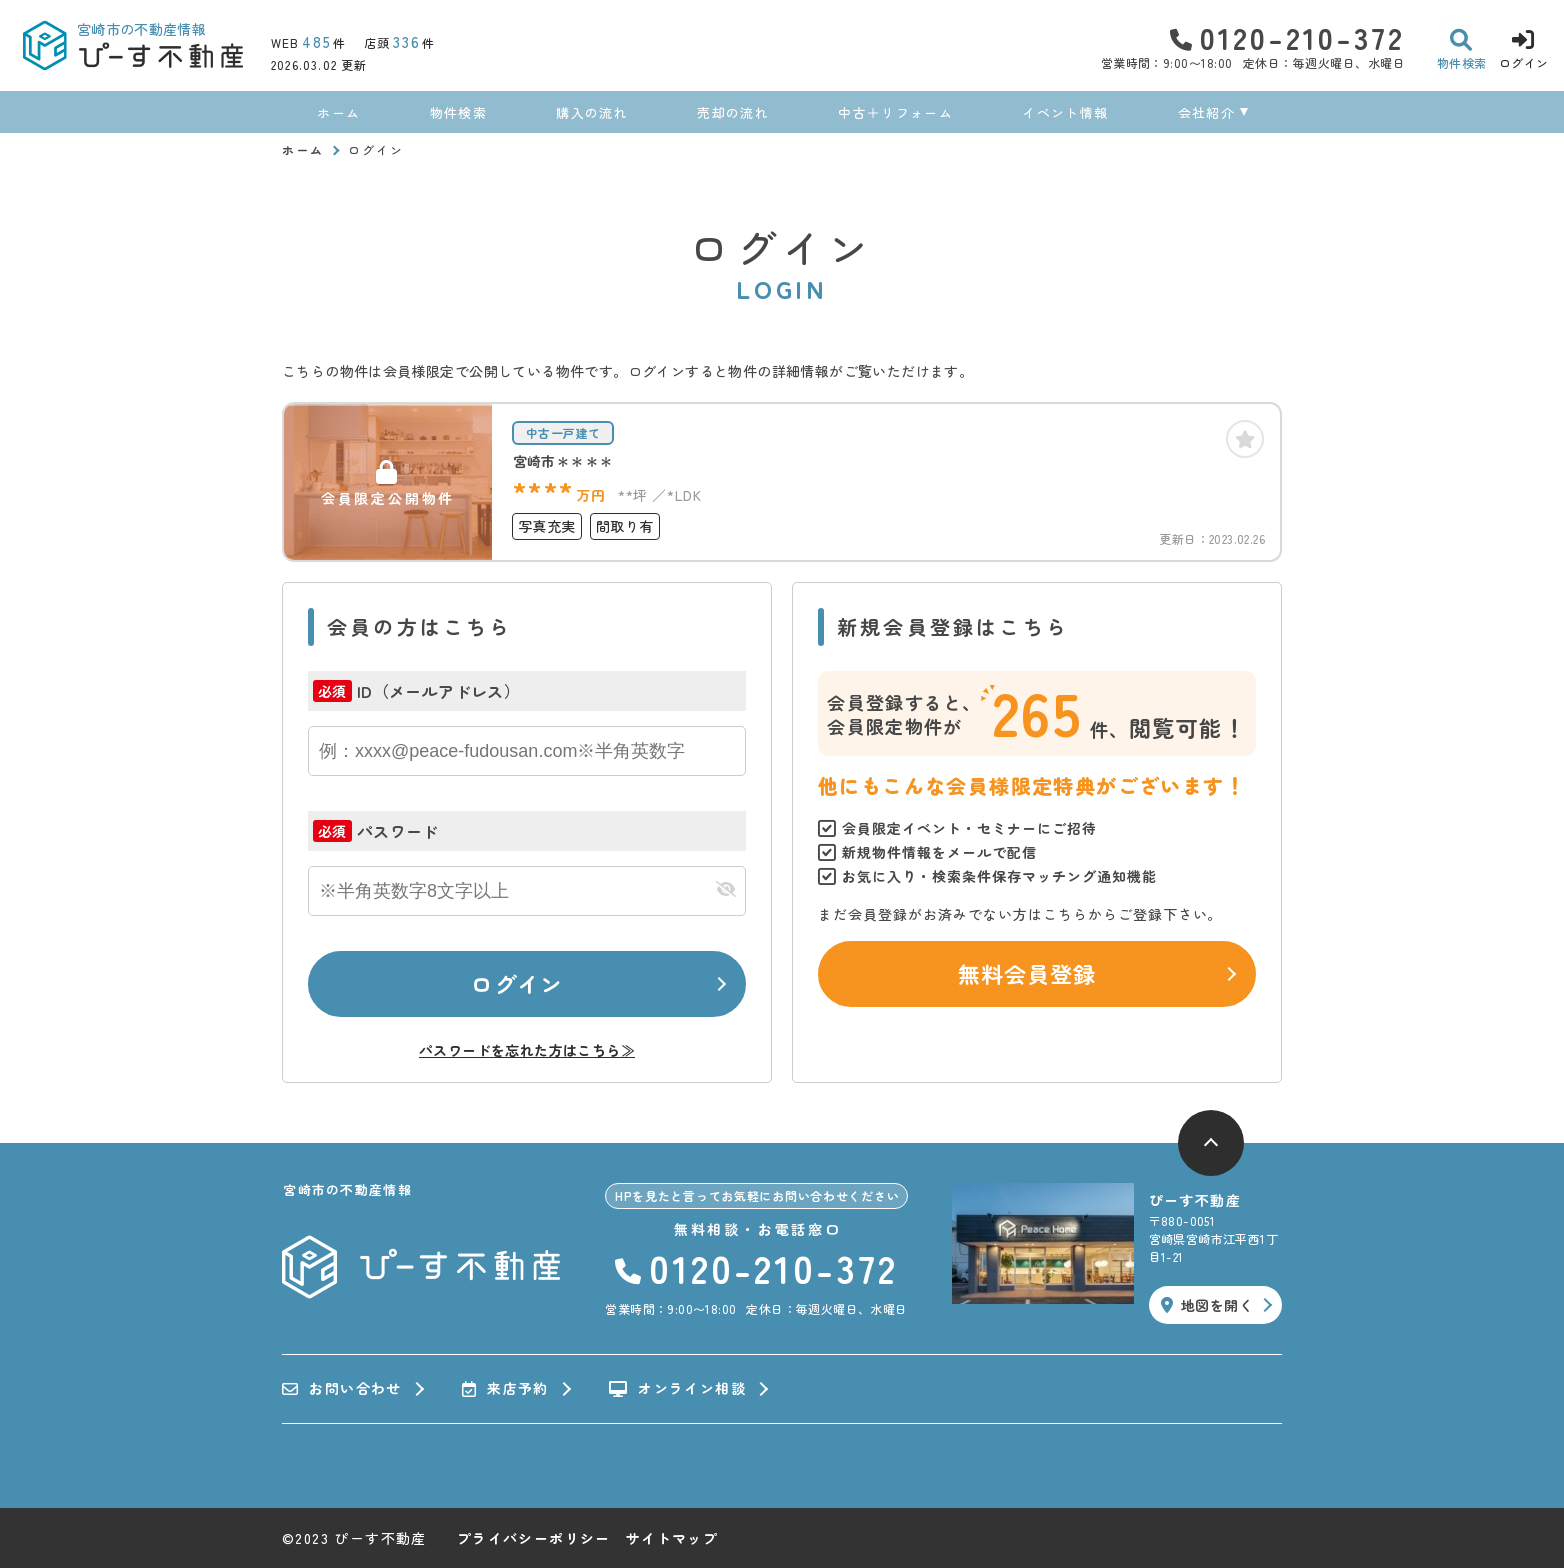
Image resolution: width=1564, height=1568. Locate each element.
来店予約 (505, 1389)
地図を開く (1207, 1305)
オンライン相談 (677, 1389)
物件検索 (458, 112)
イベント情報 (1065, 112)
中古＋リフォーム (895, 112)
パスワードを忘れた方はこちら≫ (527, 1050)
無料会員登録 (1027, 973)
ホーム (338, 112)
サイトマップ (672, 1538)
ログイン (517, 983)
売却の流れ (733, 112)
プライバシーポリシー (534, 1538)
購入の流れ (592, 112)
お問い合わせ (342, 1389)
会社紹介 (1206, 112)
